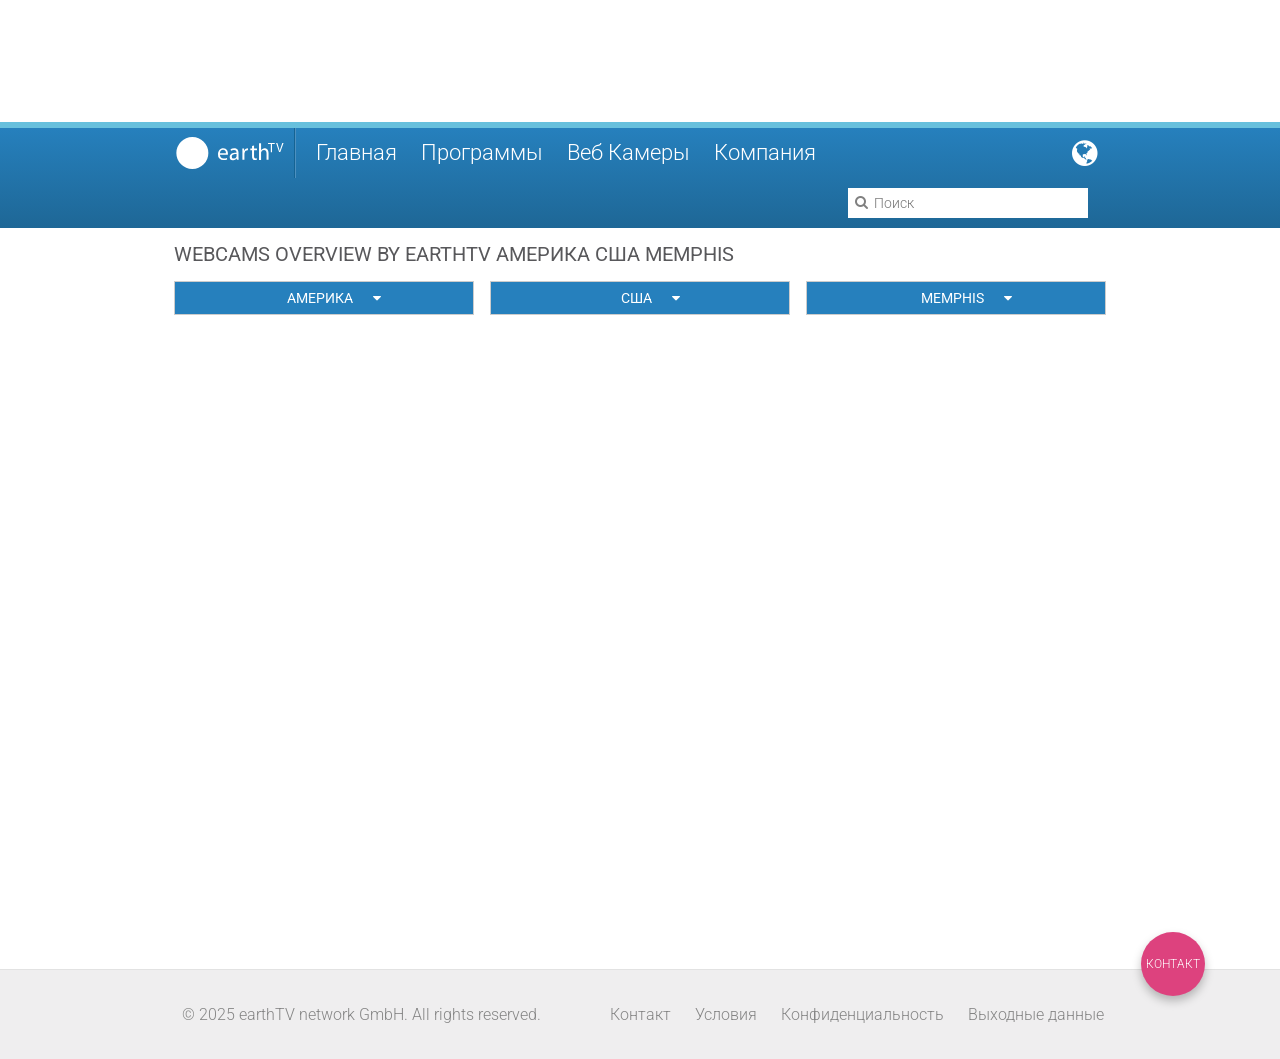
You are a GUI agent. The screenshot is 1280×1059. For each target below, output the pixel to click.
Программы (482, 152)
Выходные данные (1036, 1014)
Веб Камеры (628, 152)
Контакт (1173, 964)
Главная (356, 152)
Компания (765, 152)
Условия (726, 1014)
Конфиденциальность (862, 1014)
